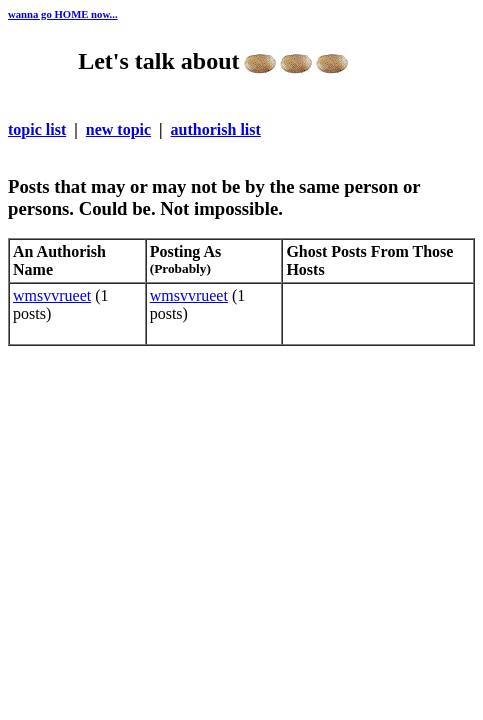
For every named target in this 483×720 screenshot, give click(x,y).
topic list (37, 129)
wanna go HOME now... (63, 14)
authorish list (216, 129)
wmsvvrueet (52, 295)
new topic (118, 129)
